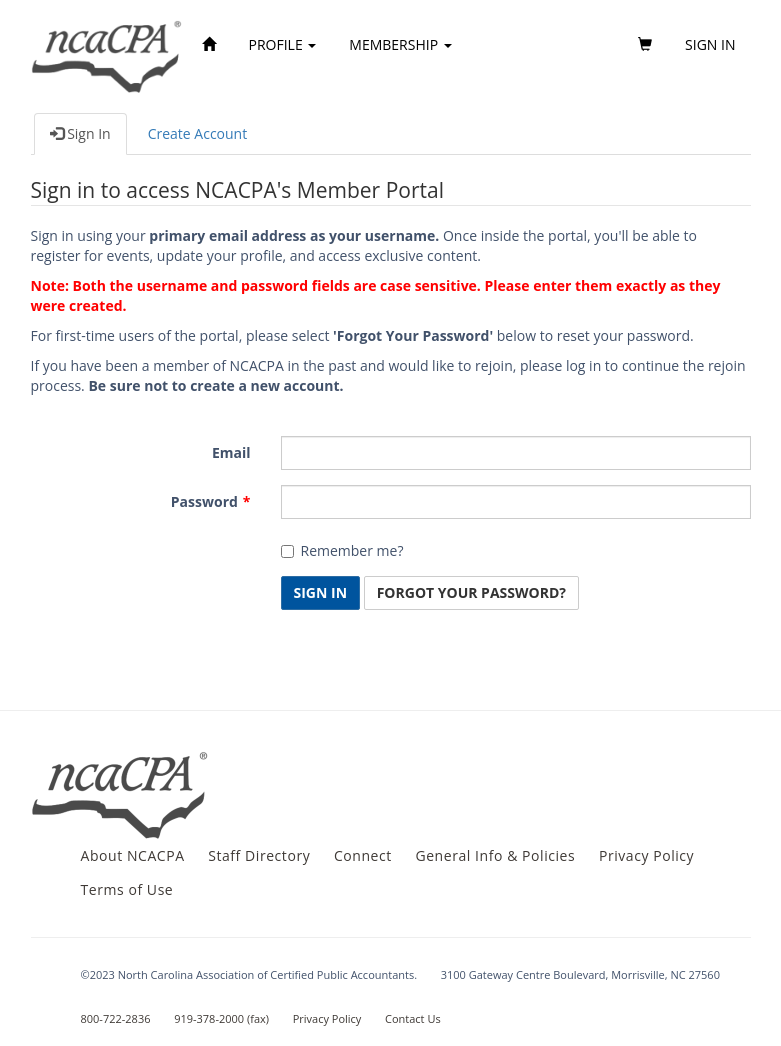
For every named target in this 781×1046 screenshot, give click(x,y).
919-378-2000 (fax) (221, 1018)
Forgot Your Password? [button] (471, 592)
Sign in (710, 44)
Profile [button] (283, 44)
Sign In (80, 133)
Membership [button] (400, 44)
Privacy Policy (646, 855)
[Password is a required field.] (516, 502)
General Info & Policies (495, 855)
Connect (363, 855)
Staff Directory (259, 855)
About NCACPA (133, 855)
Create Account (198, 133)
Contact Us (413, 1018)
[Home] (209, 45)
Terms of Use (127, 889)
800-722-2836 (116, 1018)
